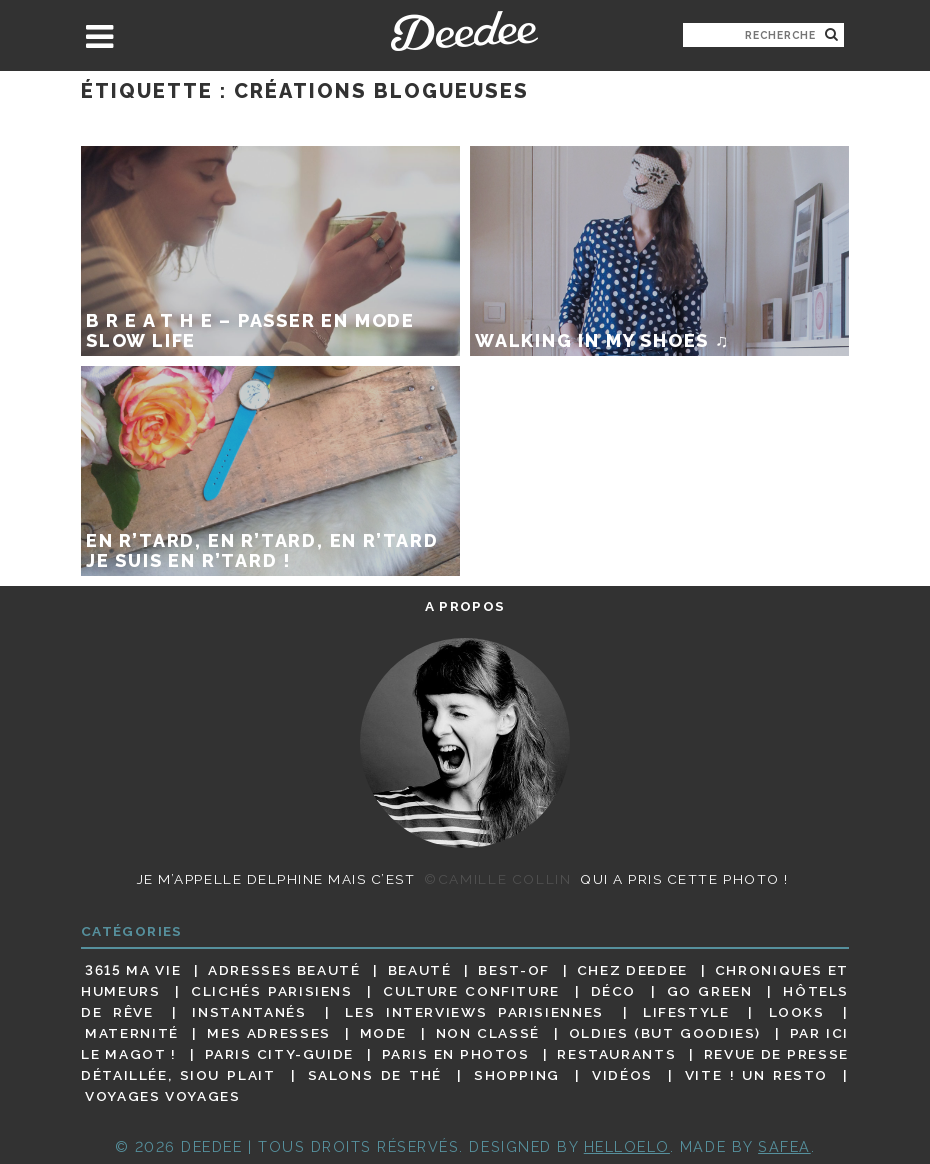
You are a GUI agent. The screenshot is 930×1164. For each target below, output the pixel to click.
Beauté (420, 970)
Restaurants (616, 1054)
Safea (784, 1146)
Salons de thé (375, 1075)
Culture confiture (471, 991)
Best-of (513, 970)
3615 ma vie (133, 970)
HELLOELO (627, 1146)
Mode (384, 1033)
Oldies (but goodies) (665, 1033)
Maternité (132, 1033)
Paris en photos (456, 1054)
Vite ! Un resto (756, 1075)
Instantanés (249, 1012)
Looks (797, 1012)
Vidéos (622, 1075)
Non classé (488, 1033)
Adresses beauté (284, 970)
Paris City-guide (279, 1054)
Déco (614, 991)
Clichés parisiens (272, 991)
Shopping (517, 1075)
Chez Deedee (632, 970)
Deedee (464, 31)
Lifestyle (686, 1012)
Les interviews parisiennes (474, 1012)
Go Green (710, 991)
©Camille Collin (497, 879)
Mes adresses (269, 1033)
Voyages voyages (162, 1097)
